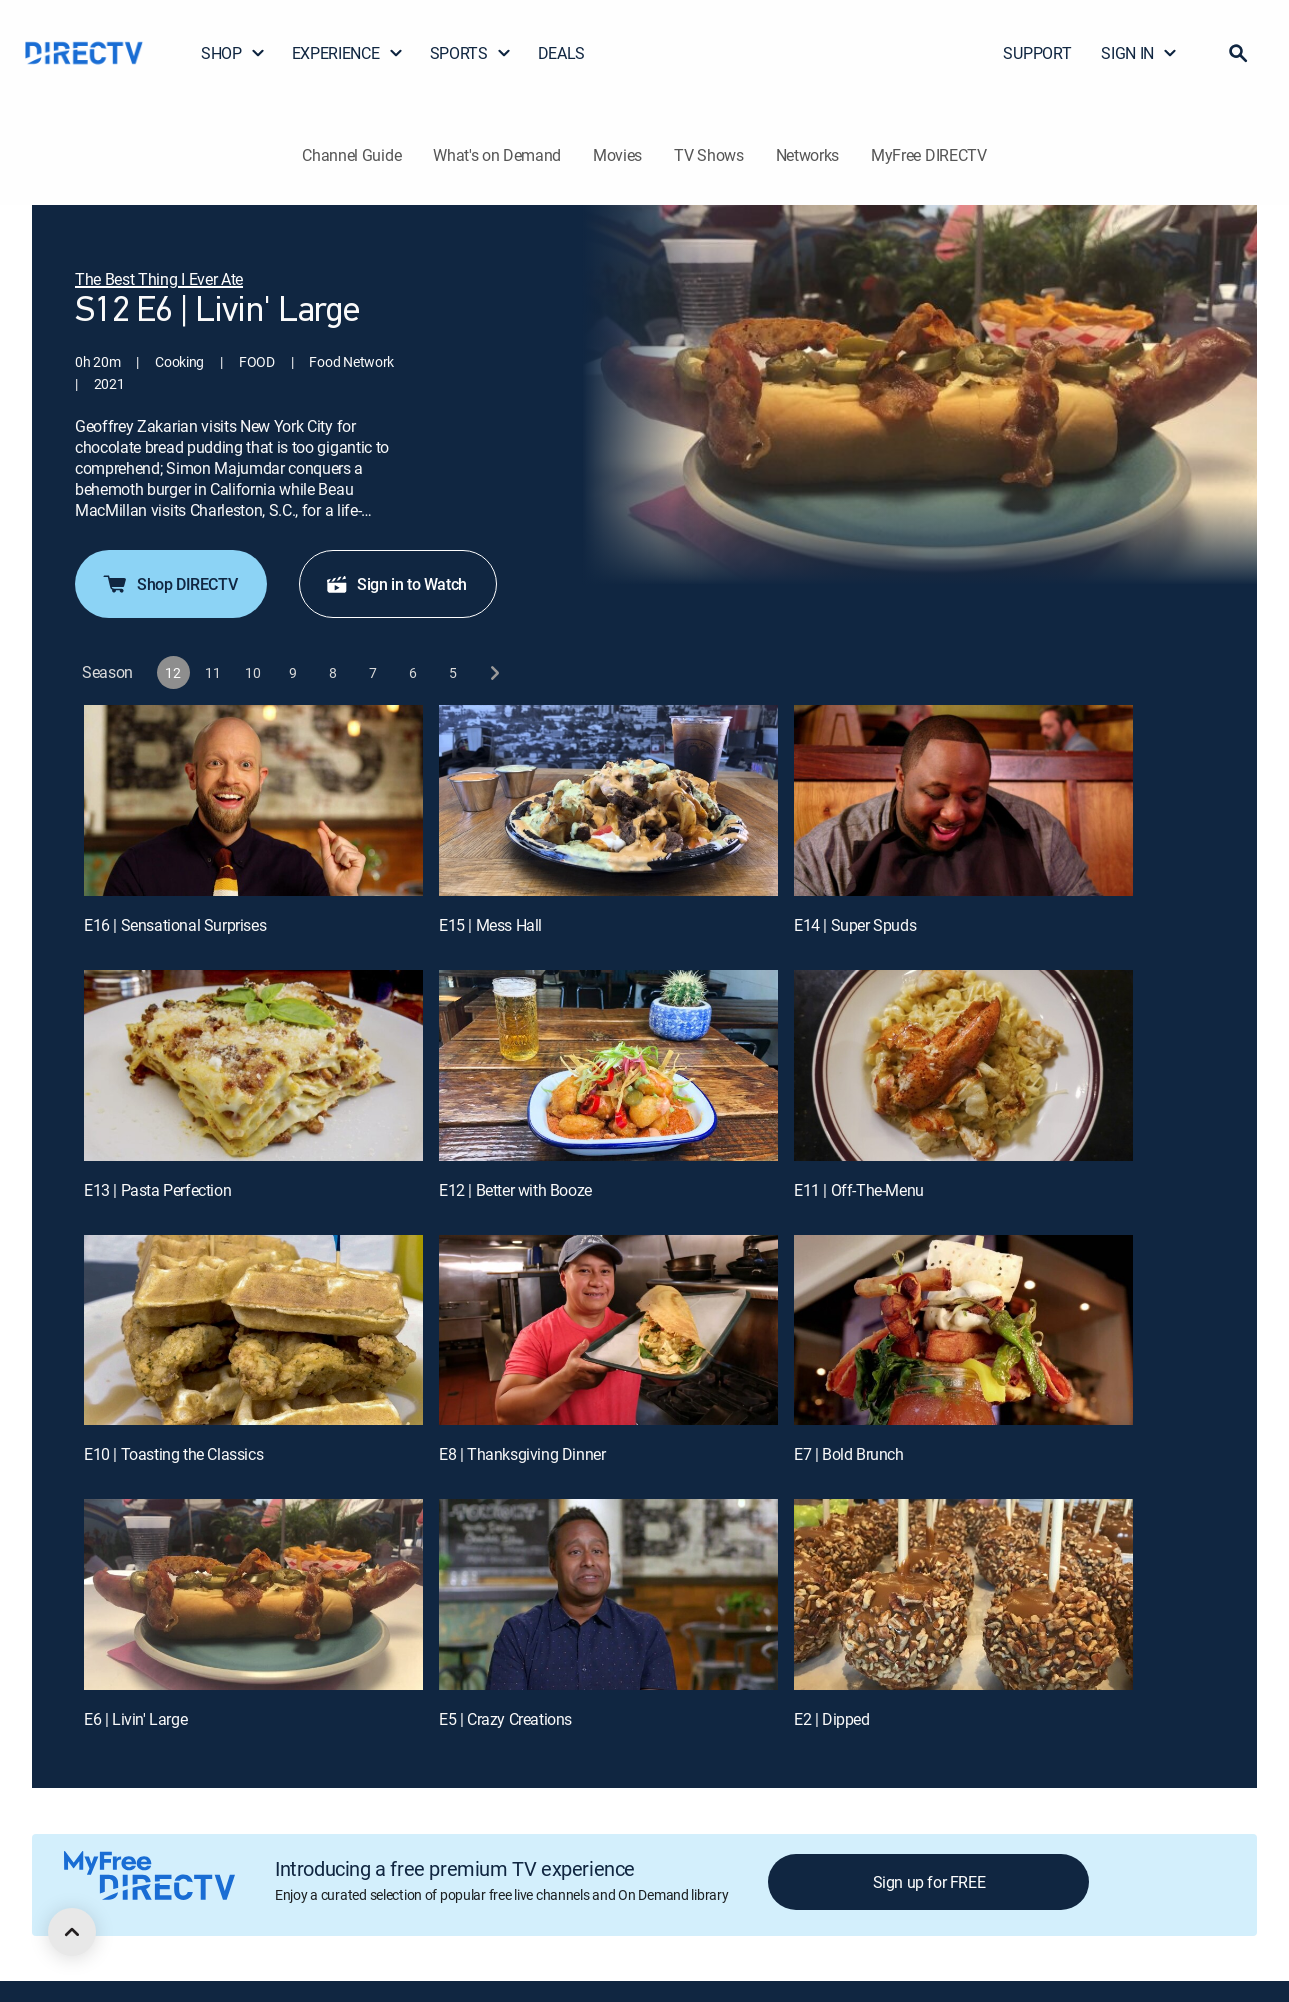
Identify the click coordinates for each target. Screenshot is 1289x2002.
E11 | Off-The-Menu (859, 1211)
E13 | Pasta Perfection (157, 1211)
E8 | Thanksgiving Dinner (522, 1475)
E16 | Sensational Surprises (175, 946)
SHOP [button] (233, 53)
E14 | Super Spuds (855, 946)
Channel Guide (351, 155)
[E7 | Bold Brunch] (963, 1351)
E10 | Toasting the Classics (173, 1475)
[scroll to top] (72, 1932)
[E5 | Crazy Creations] (608, 1615)
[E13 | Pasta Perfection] (253, 1086)
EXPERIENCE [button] (348, 53)
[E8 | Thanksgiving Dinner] (608, 1351)
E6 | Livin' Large (135, 1740)
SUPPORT (1037, 53)
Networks (807, 155)
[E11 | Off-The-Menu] (963, 1086)
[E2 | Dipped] (963, 1615)
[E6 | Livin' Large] (253, 1615)
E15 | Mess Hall (490, 946)
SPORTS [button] (471, 53)
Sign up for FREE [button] (929, 1903)
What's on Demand (497, 155)
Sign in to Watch (396, 605)
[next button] (493, 693)
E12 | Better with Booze (515, 1211)
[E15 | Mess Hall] (608, 821)
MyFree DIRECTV (929, 155)
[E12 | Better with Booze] (608, 1086)
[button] (1238, 53)
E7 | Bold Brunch (849, 1475)
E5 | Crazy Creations (505, 1740)
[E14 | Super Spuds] (963, 821)
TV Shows (708, 155)
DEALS (561, 53)
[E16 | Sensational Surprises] (253, 821)
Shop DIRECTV (169, 605)
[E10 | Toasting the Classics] (253, 1351)
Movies (617, 155)
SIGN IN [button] (1139, 53)
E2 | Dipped (832, 1740)
